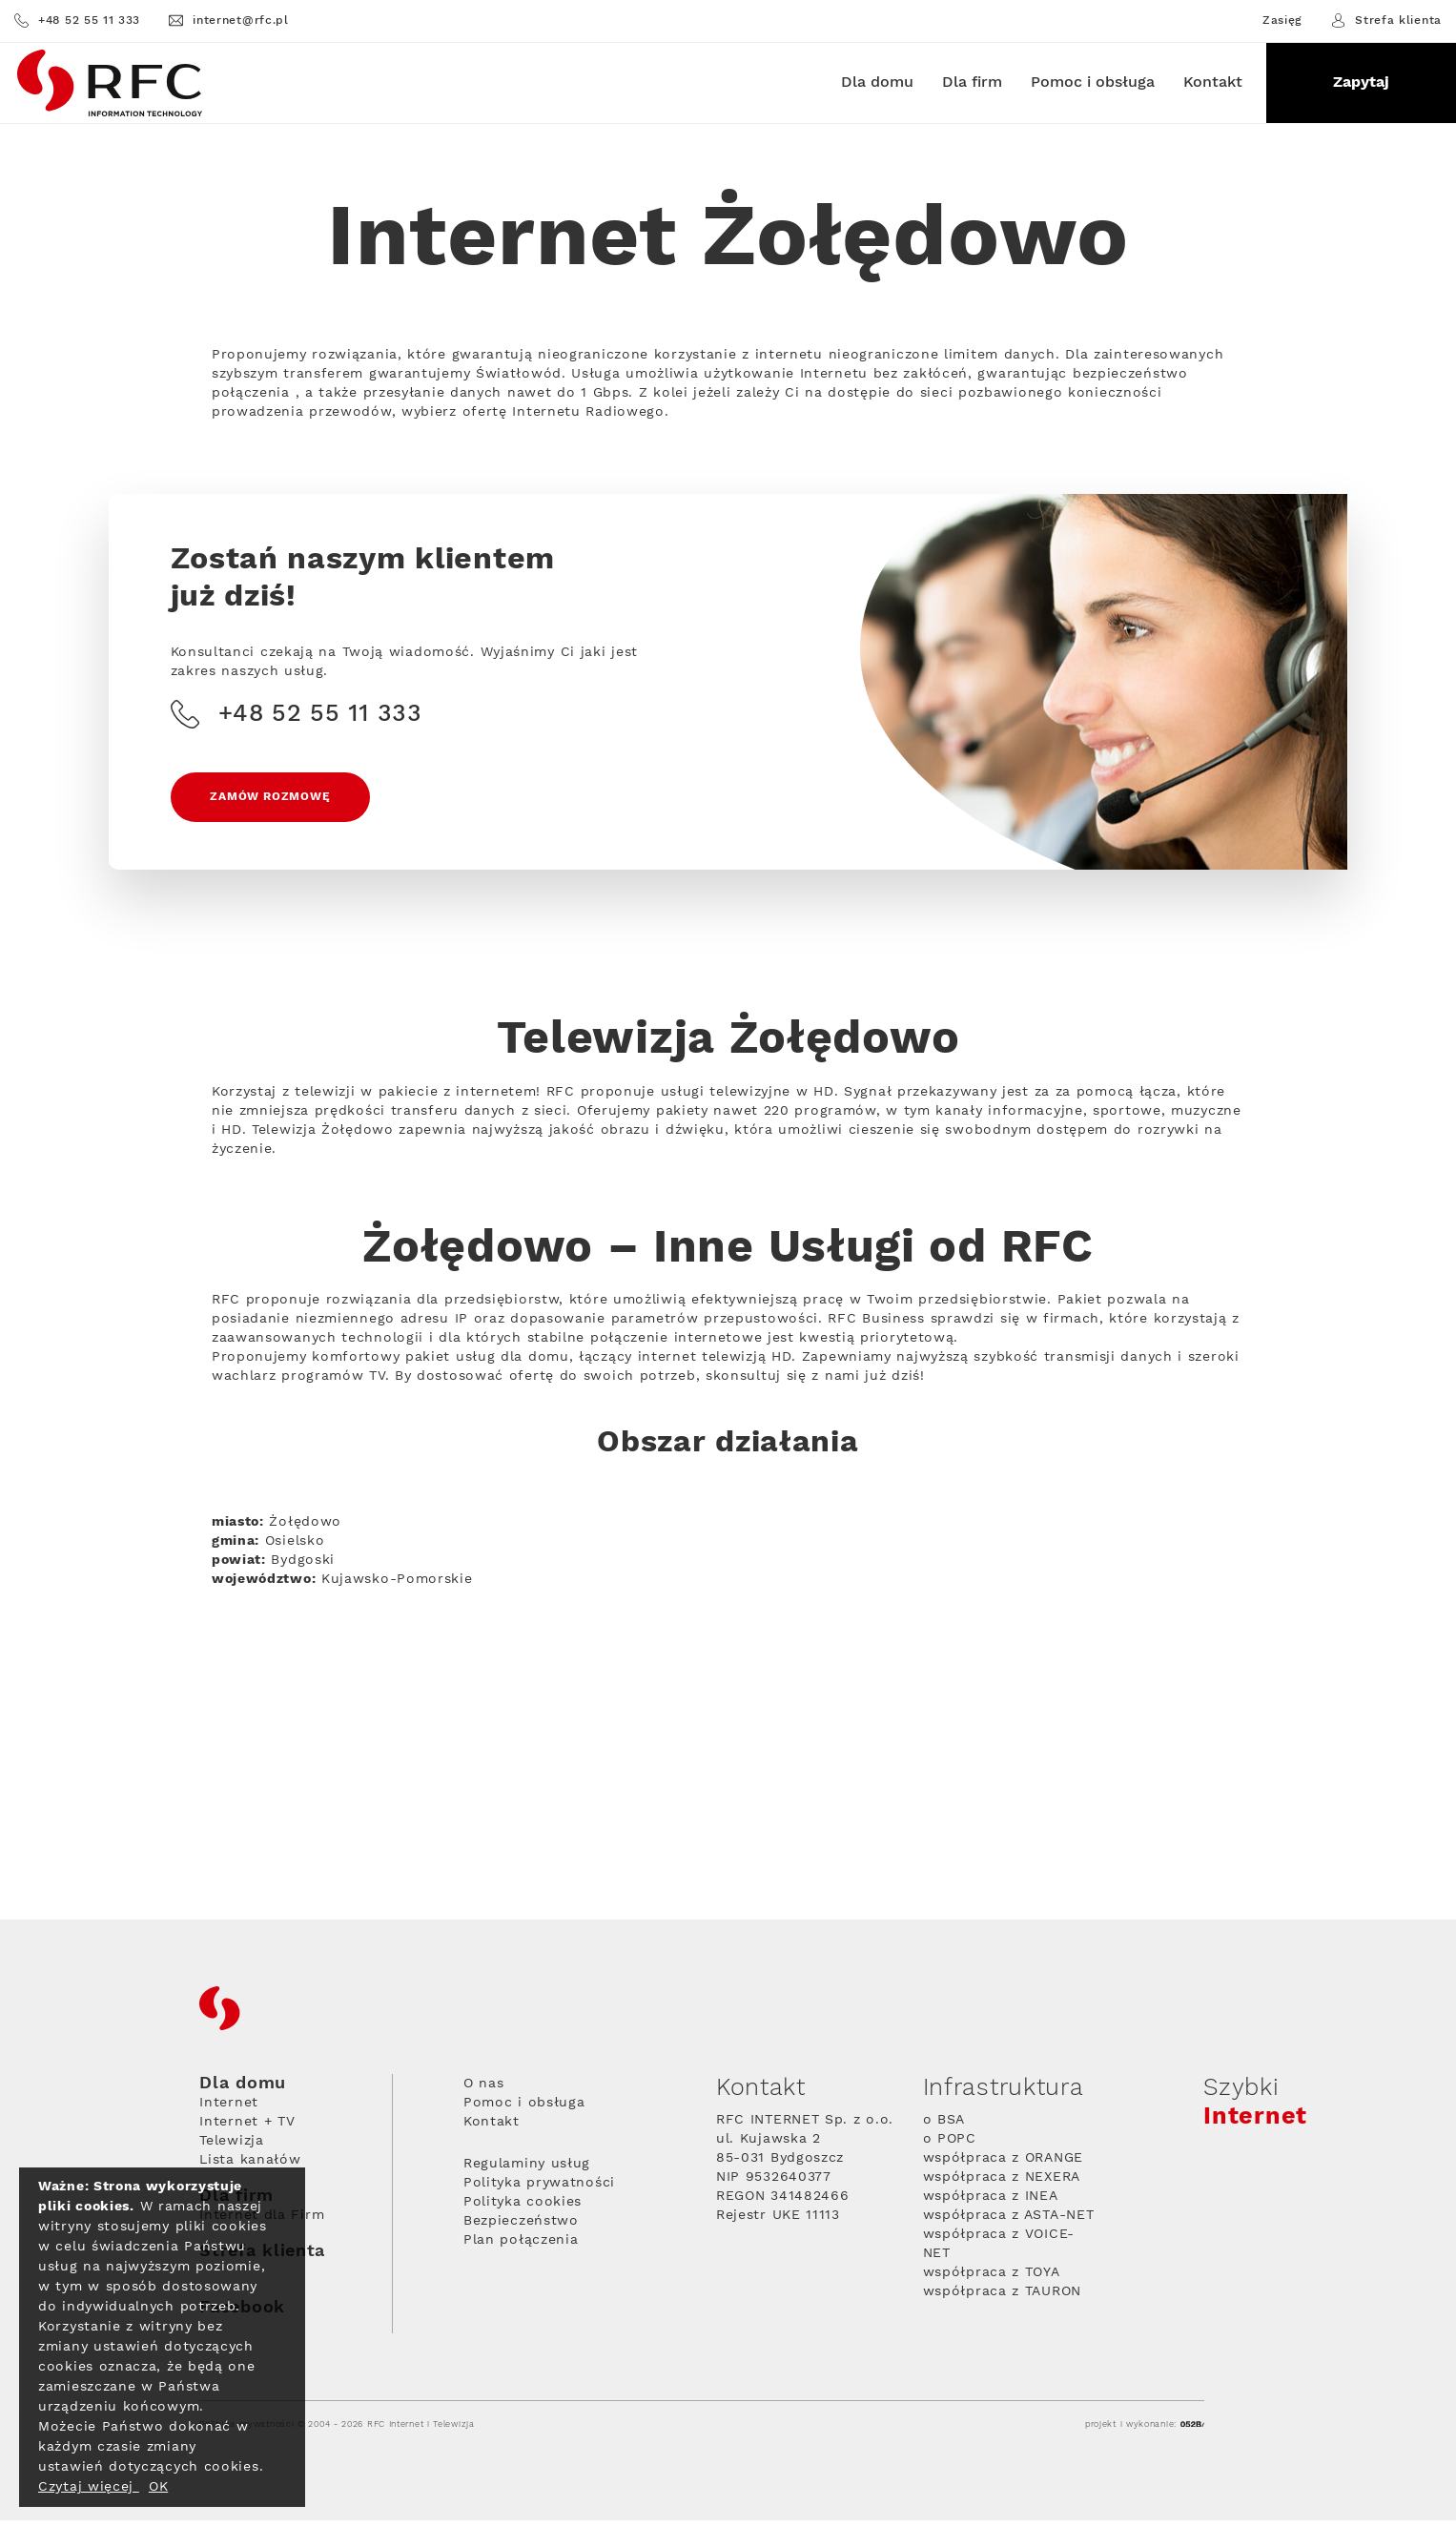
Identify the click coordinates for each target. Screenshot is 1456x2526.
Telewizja (231, 2146)
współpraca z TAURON (1002, 2297)
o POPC (949, 2144)
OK (158, 2486)
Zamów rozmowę (274, 801)
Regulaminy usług (526, 2169)
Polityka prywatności (539, 2188)
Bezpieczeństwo (521, 2226)
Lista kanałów (249, 2165)
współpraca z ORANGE (1003, 2163)
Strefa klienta (1386, 20)
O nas (483, 2089)
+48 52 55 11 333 (77, 20)
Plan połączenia (521, 2245)
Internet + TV (247, 2127)
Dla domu (877, 82)
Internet (228, 2108)
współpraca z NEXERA (1001, 2182)
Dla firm (972, 82)
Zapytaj (1361, 82)
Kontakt (1212, 82)
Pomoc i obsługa (1093, 82)
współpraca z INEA (990, 2201)
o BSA (944, 2125)
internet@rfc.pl (229, 20)
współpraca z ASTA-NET (1009, 2220)
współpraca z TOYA (991, 2278)
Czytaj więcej (88, 2486)
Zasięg (1282, 21)
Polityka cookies (522, 2207)
